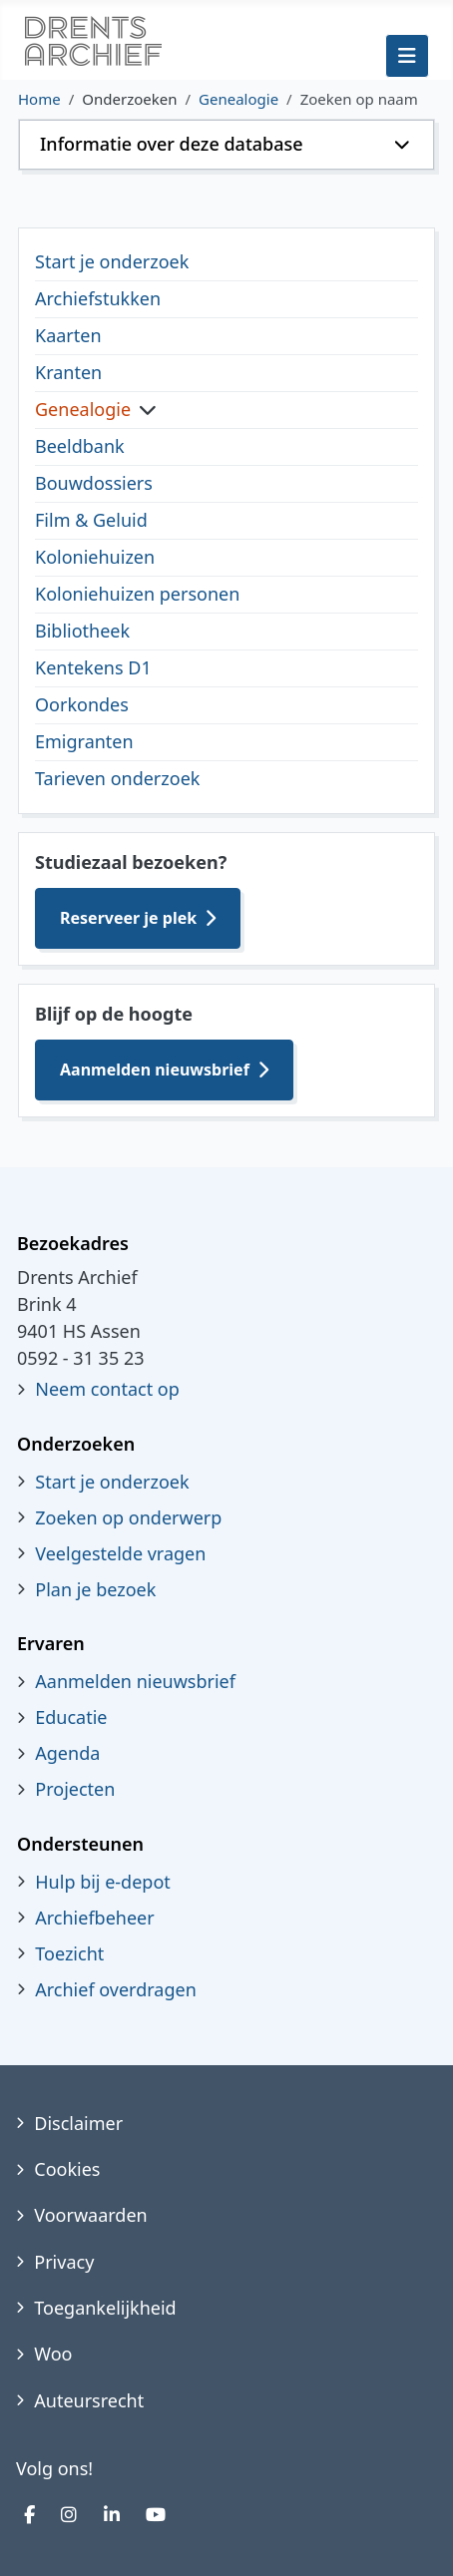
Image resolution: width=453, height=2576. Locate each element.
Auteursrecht (89, 2400)
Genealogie (83, 409)
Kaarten (68, 335)
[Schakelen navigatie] (407, 56)
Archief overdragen (116, 1989)
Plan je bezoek (95, 1589)
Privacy (64, 2262)
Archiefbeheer (94, 1918)
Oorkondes (82, 704)
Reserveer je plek (128, 918)
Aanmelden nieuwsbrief (154, 1069)
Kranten (68, 372)
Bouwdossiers (94, 483)
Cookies (67, 2169)
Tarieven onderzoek (117, 778)
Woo (53, 2353)
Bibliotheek (82, 631)
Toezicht (69, 1953)
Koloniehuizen (95, 557)
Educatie (71, 1717)
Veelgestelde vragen (120, 1553)
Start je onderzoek (112, 261)
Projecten (75, 1789)
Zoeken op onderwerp (128, 1517)
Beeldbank (80, 446)
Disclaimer (78, 2123)
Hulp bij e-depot (103, 1882)
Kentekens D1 (93, 667)
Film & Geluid (91, 520)
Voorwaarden (90, 2215)
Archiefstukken (98, 298)
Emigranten (84, 741)
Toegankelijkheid (105, 2308)
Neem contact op (107, 1389)
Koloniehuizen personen (137, 594)
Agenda (67, 1753)
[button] (226, 145)
